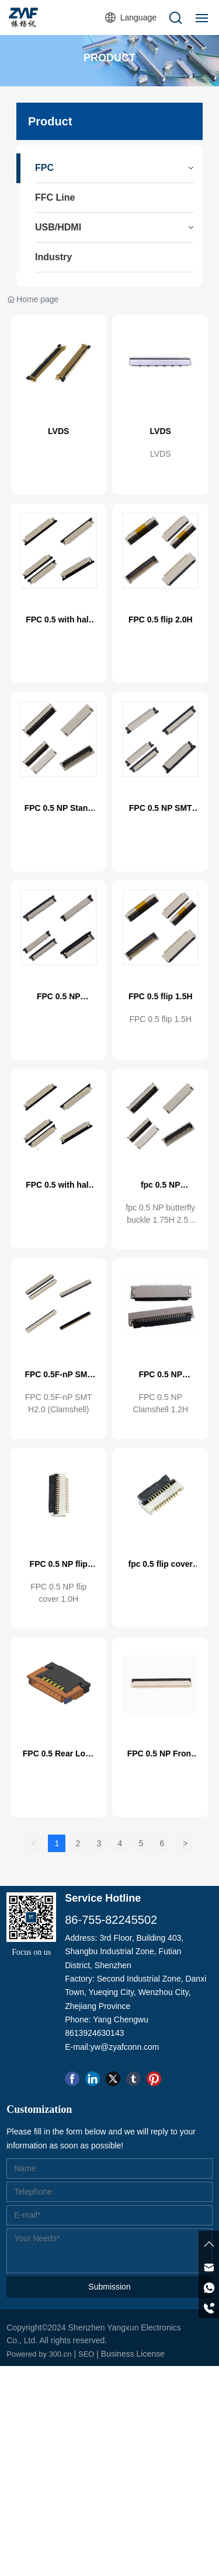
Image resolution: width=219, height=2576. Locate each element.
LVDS (58, 431)
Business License (133, 2353)
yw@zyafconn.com (125, 2047)
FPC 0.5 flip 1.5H (160, 996)
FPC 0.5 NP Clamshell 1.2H (160, 1379)
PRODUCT (109, 58)
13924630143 (99, 2033)
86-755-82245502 (111, 1919)
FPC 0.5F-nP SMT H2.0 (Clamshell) (58, 1379)
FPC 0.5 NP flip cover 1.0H (59, 1568)
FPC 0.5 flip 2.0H (160, 619)
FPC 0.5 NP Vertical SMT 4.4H (59, 1001)
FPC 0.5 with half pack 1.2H (58, 624)
